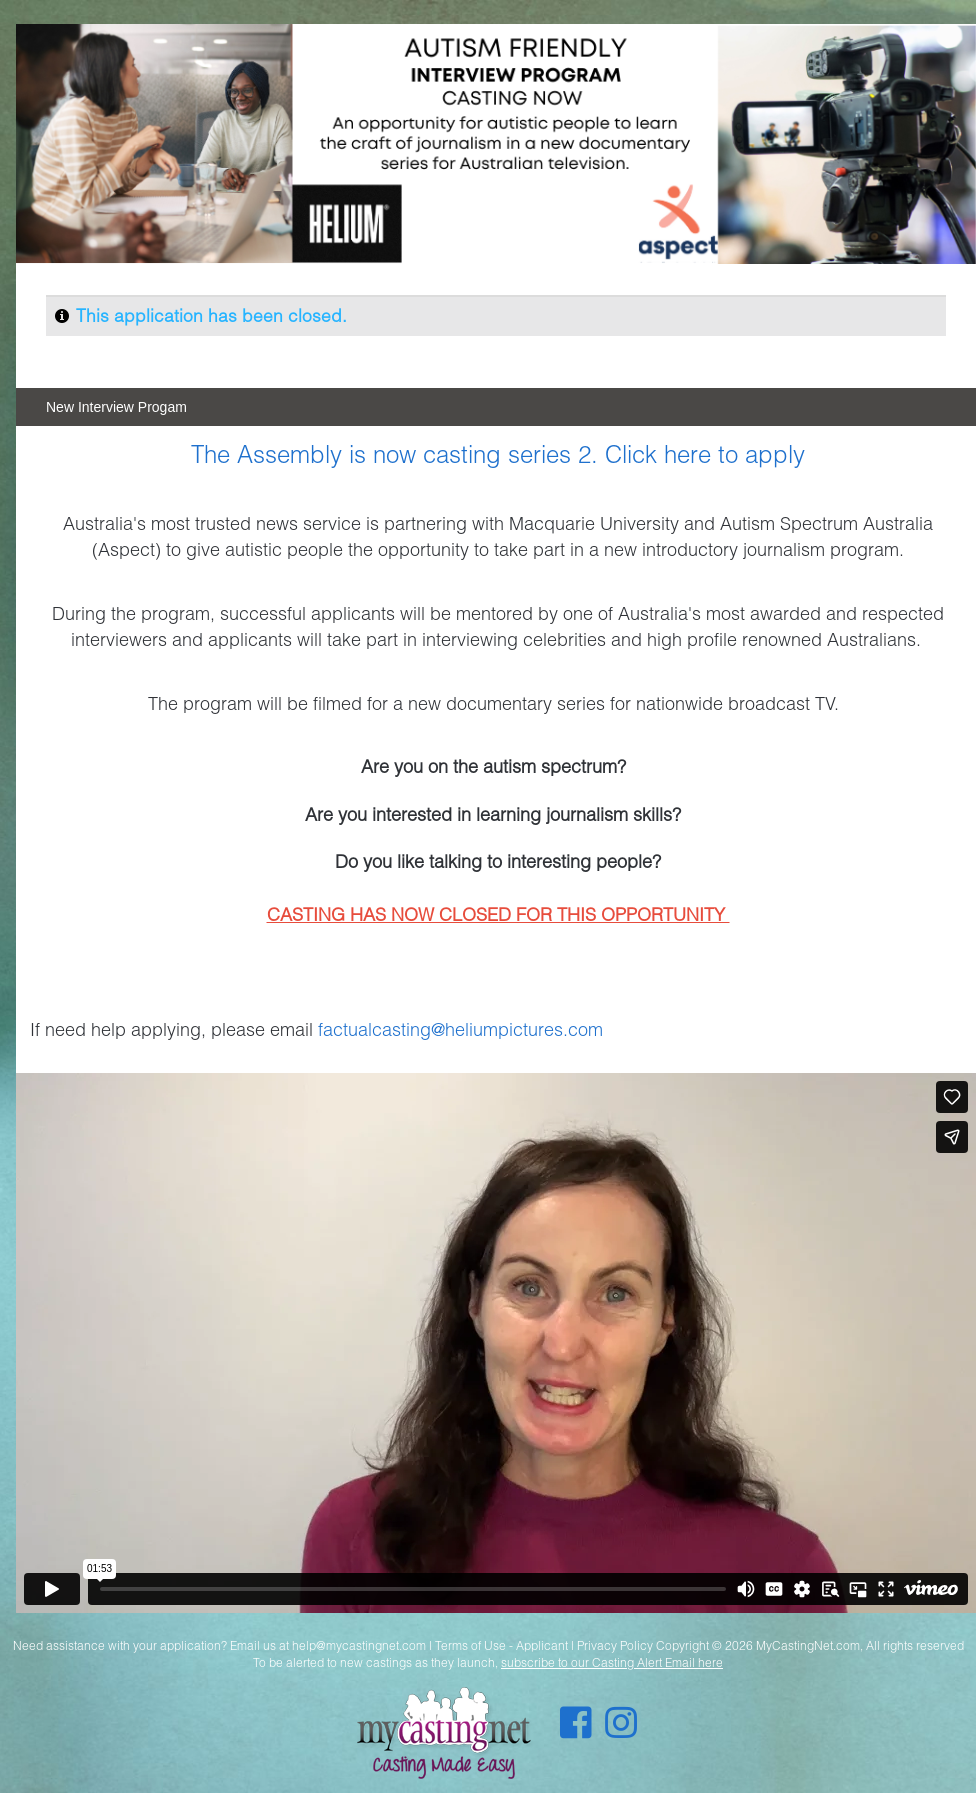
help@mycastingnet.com (359, 1645)
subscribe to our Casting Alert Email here (612, 1662)
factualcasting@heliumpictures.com (460, 1029)
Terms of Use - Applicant (501, 1645)
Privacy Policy (615, 1645)
